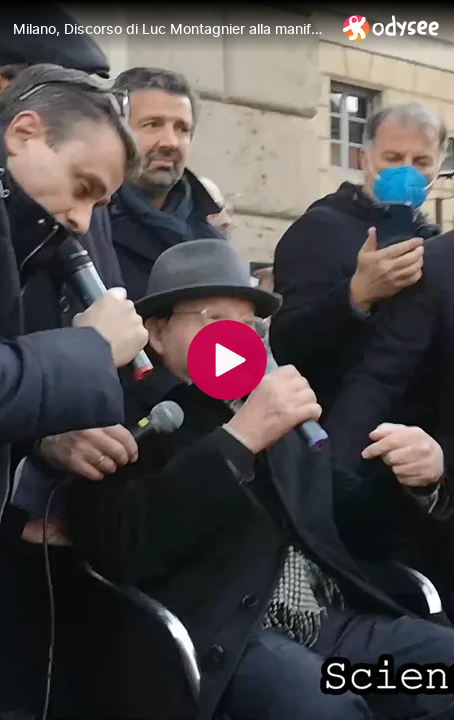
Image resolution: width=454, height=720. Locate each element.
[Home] (391, 27)
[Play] (227, 360)
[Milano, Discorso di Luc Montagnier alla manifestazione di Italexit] (170, 29)
